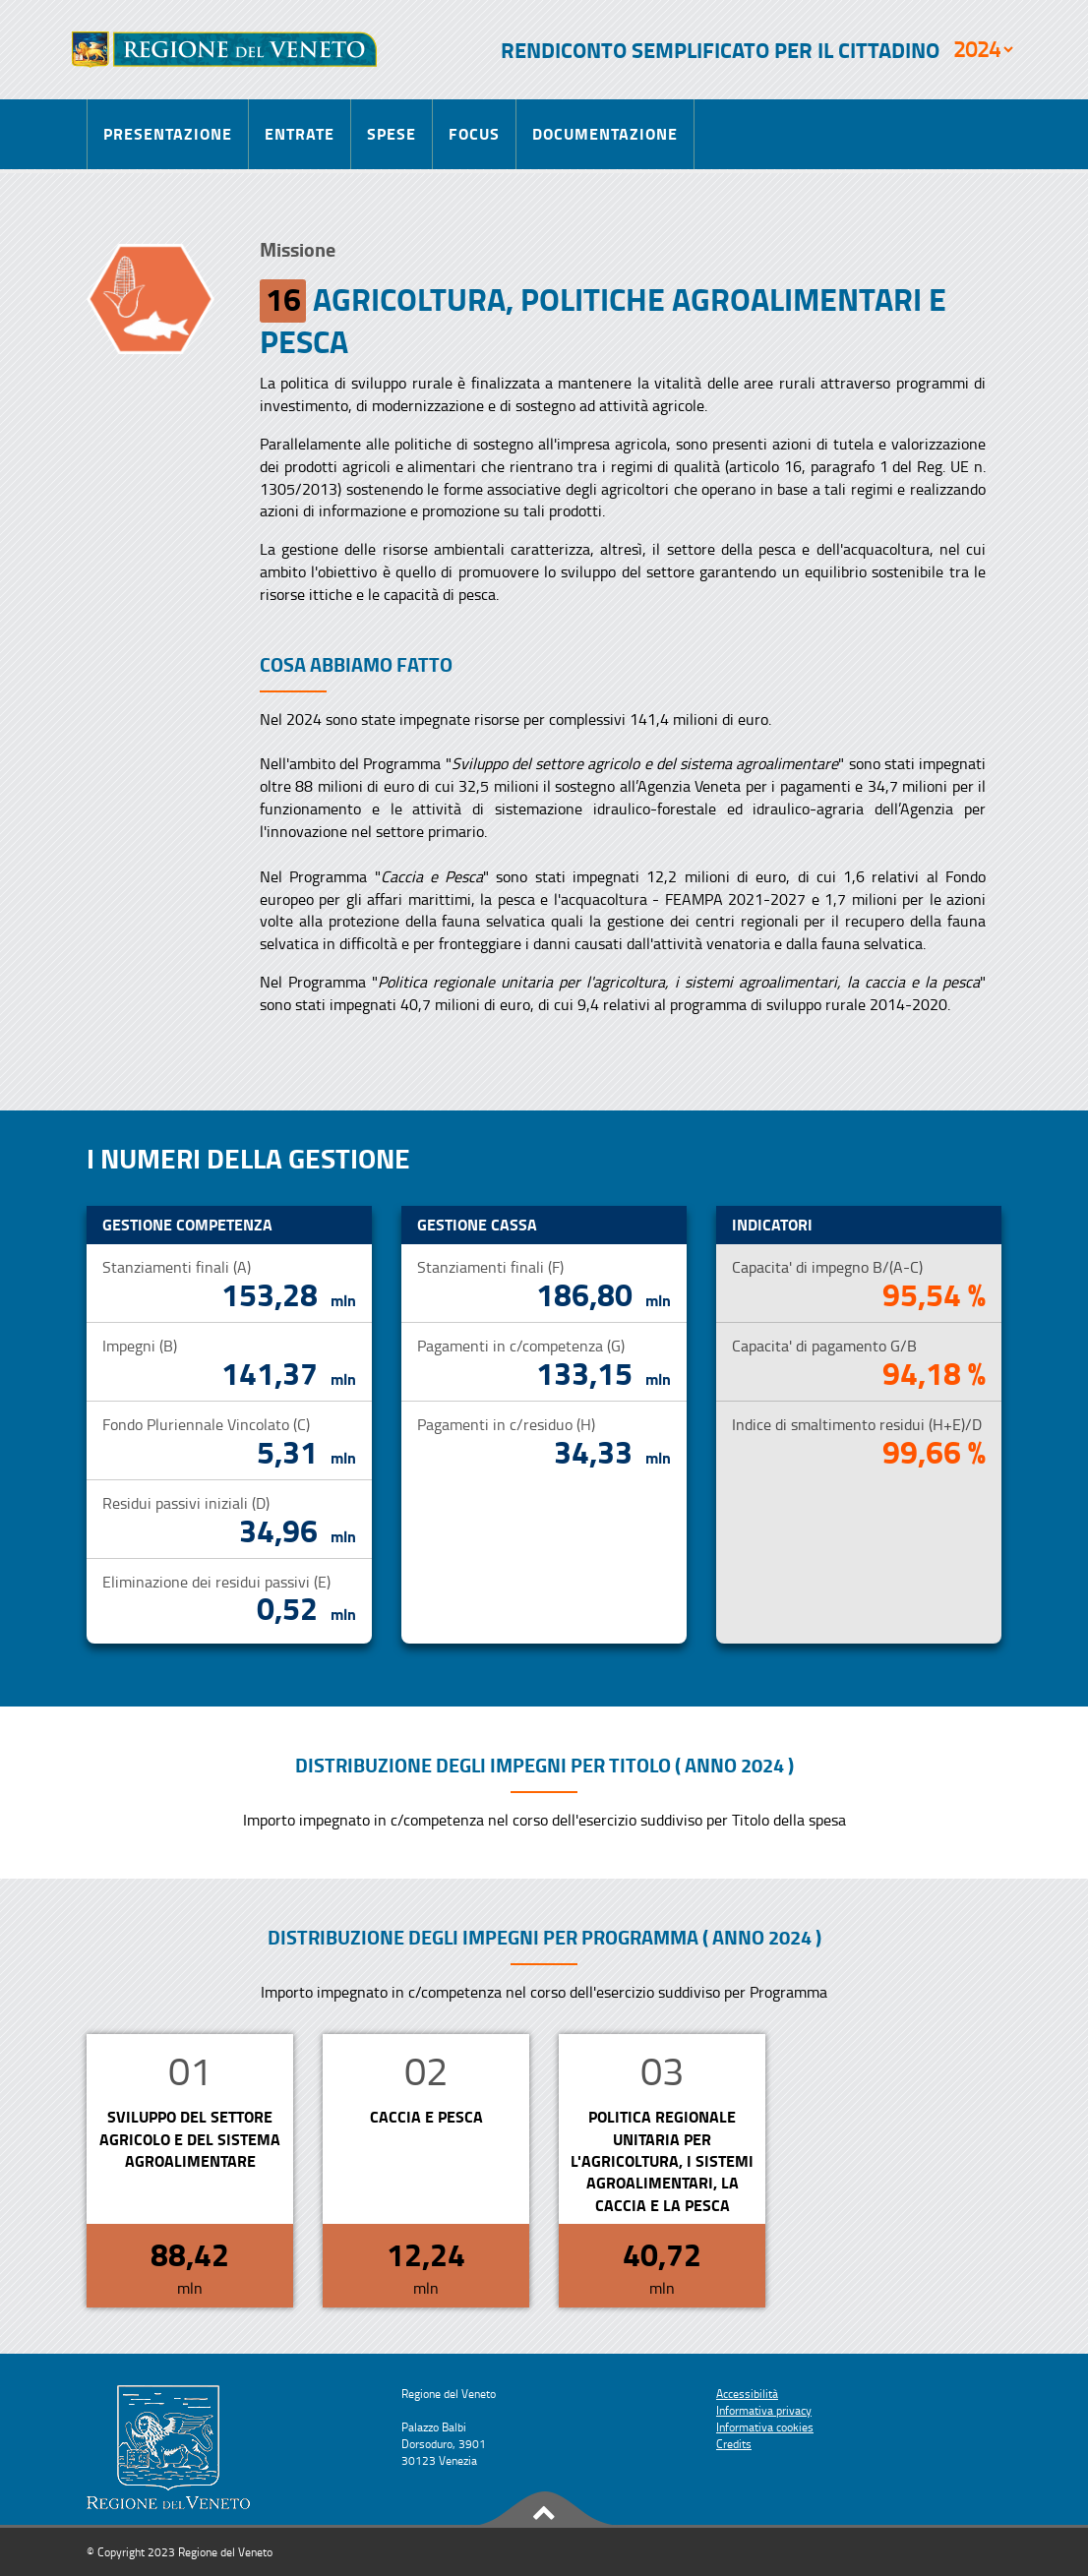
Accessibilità (747, 2393)
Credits (734, 2443)
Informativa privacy (764, 2410)
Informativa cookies (765, 2427)
